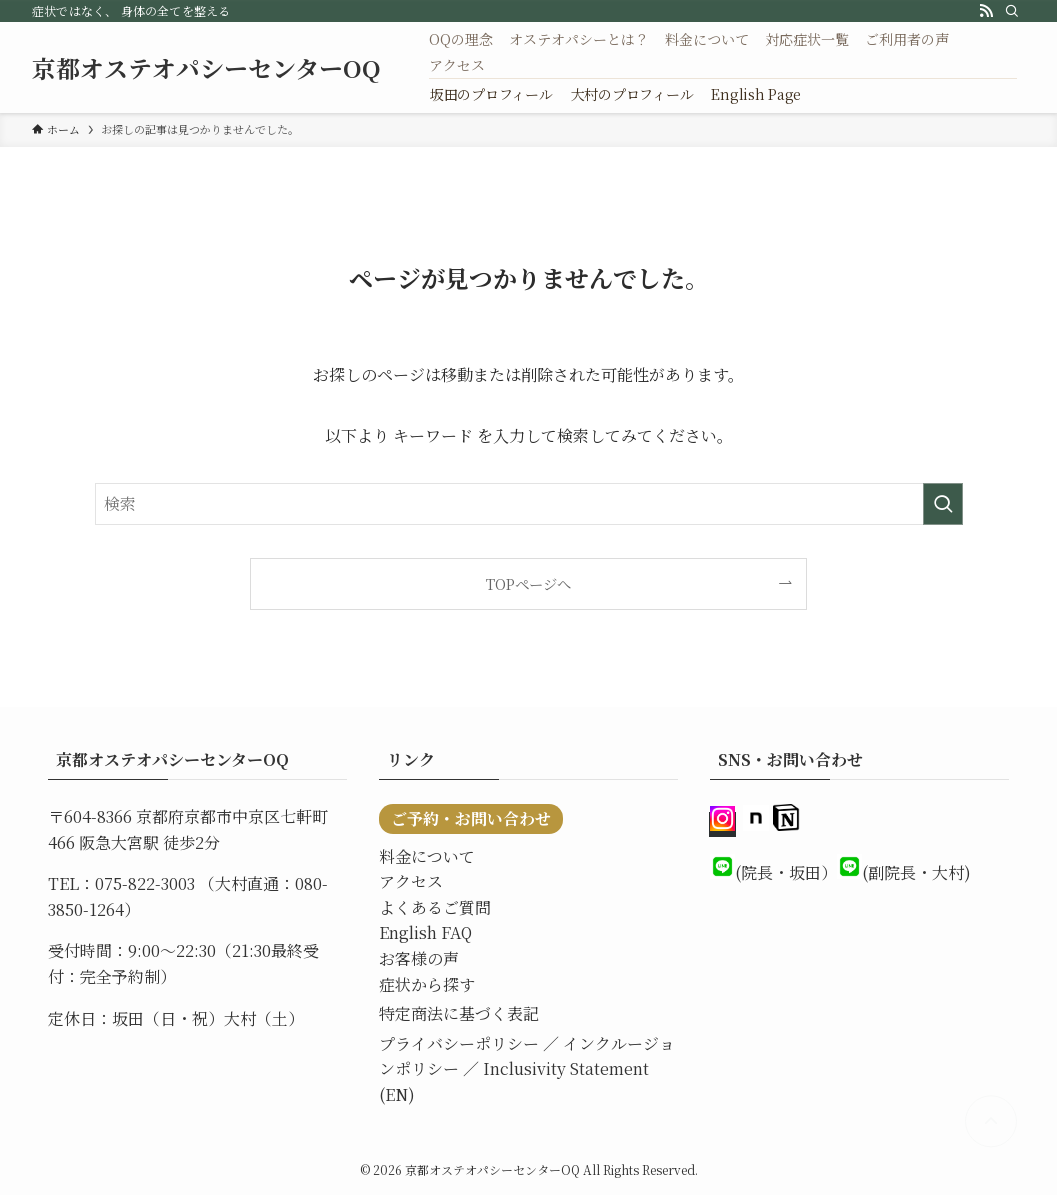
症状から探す (427, 984)
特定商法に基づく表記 (459, 1013)
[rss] (986, 11)
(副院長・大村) (916, 872)
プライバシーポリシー (459, 1043)
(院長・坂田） (786, 872)
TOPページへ (528, 583)
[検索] (1012, 11)
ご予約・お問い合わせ (471, 818)
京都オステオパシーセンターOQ (206, 68)
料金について (427, 856)
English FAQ (425, 932)
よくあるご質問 (435, 907)
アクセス (411, 881)
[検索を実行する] (943, 504)
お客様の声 (419, 958)
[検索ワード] (529, 504)
